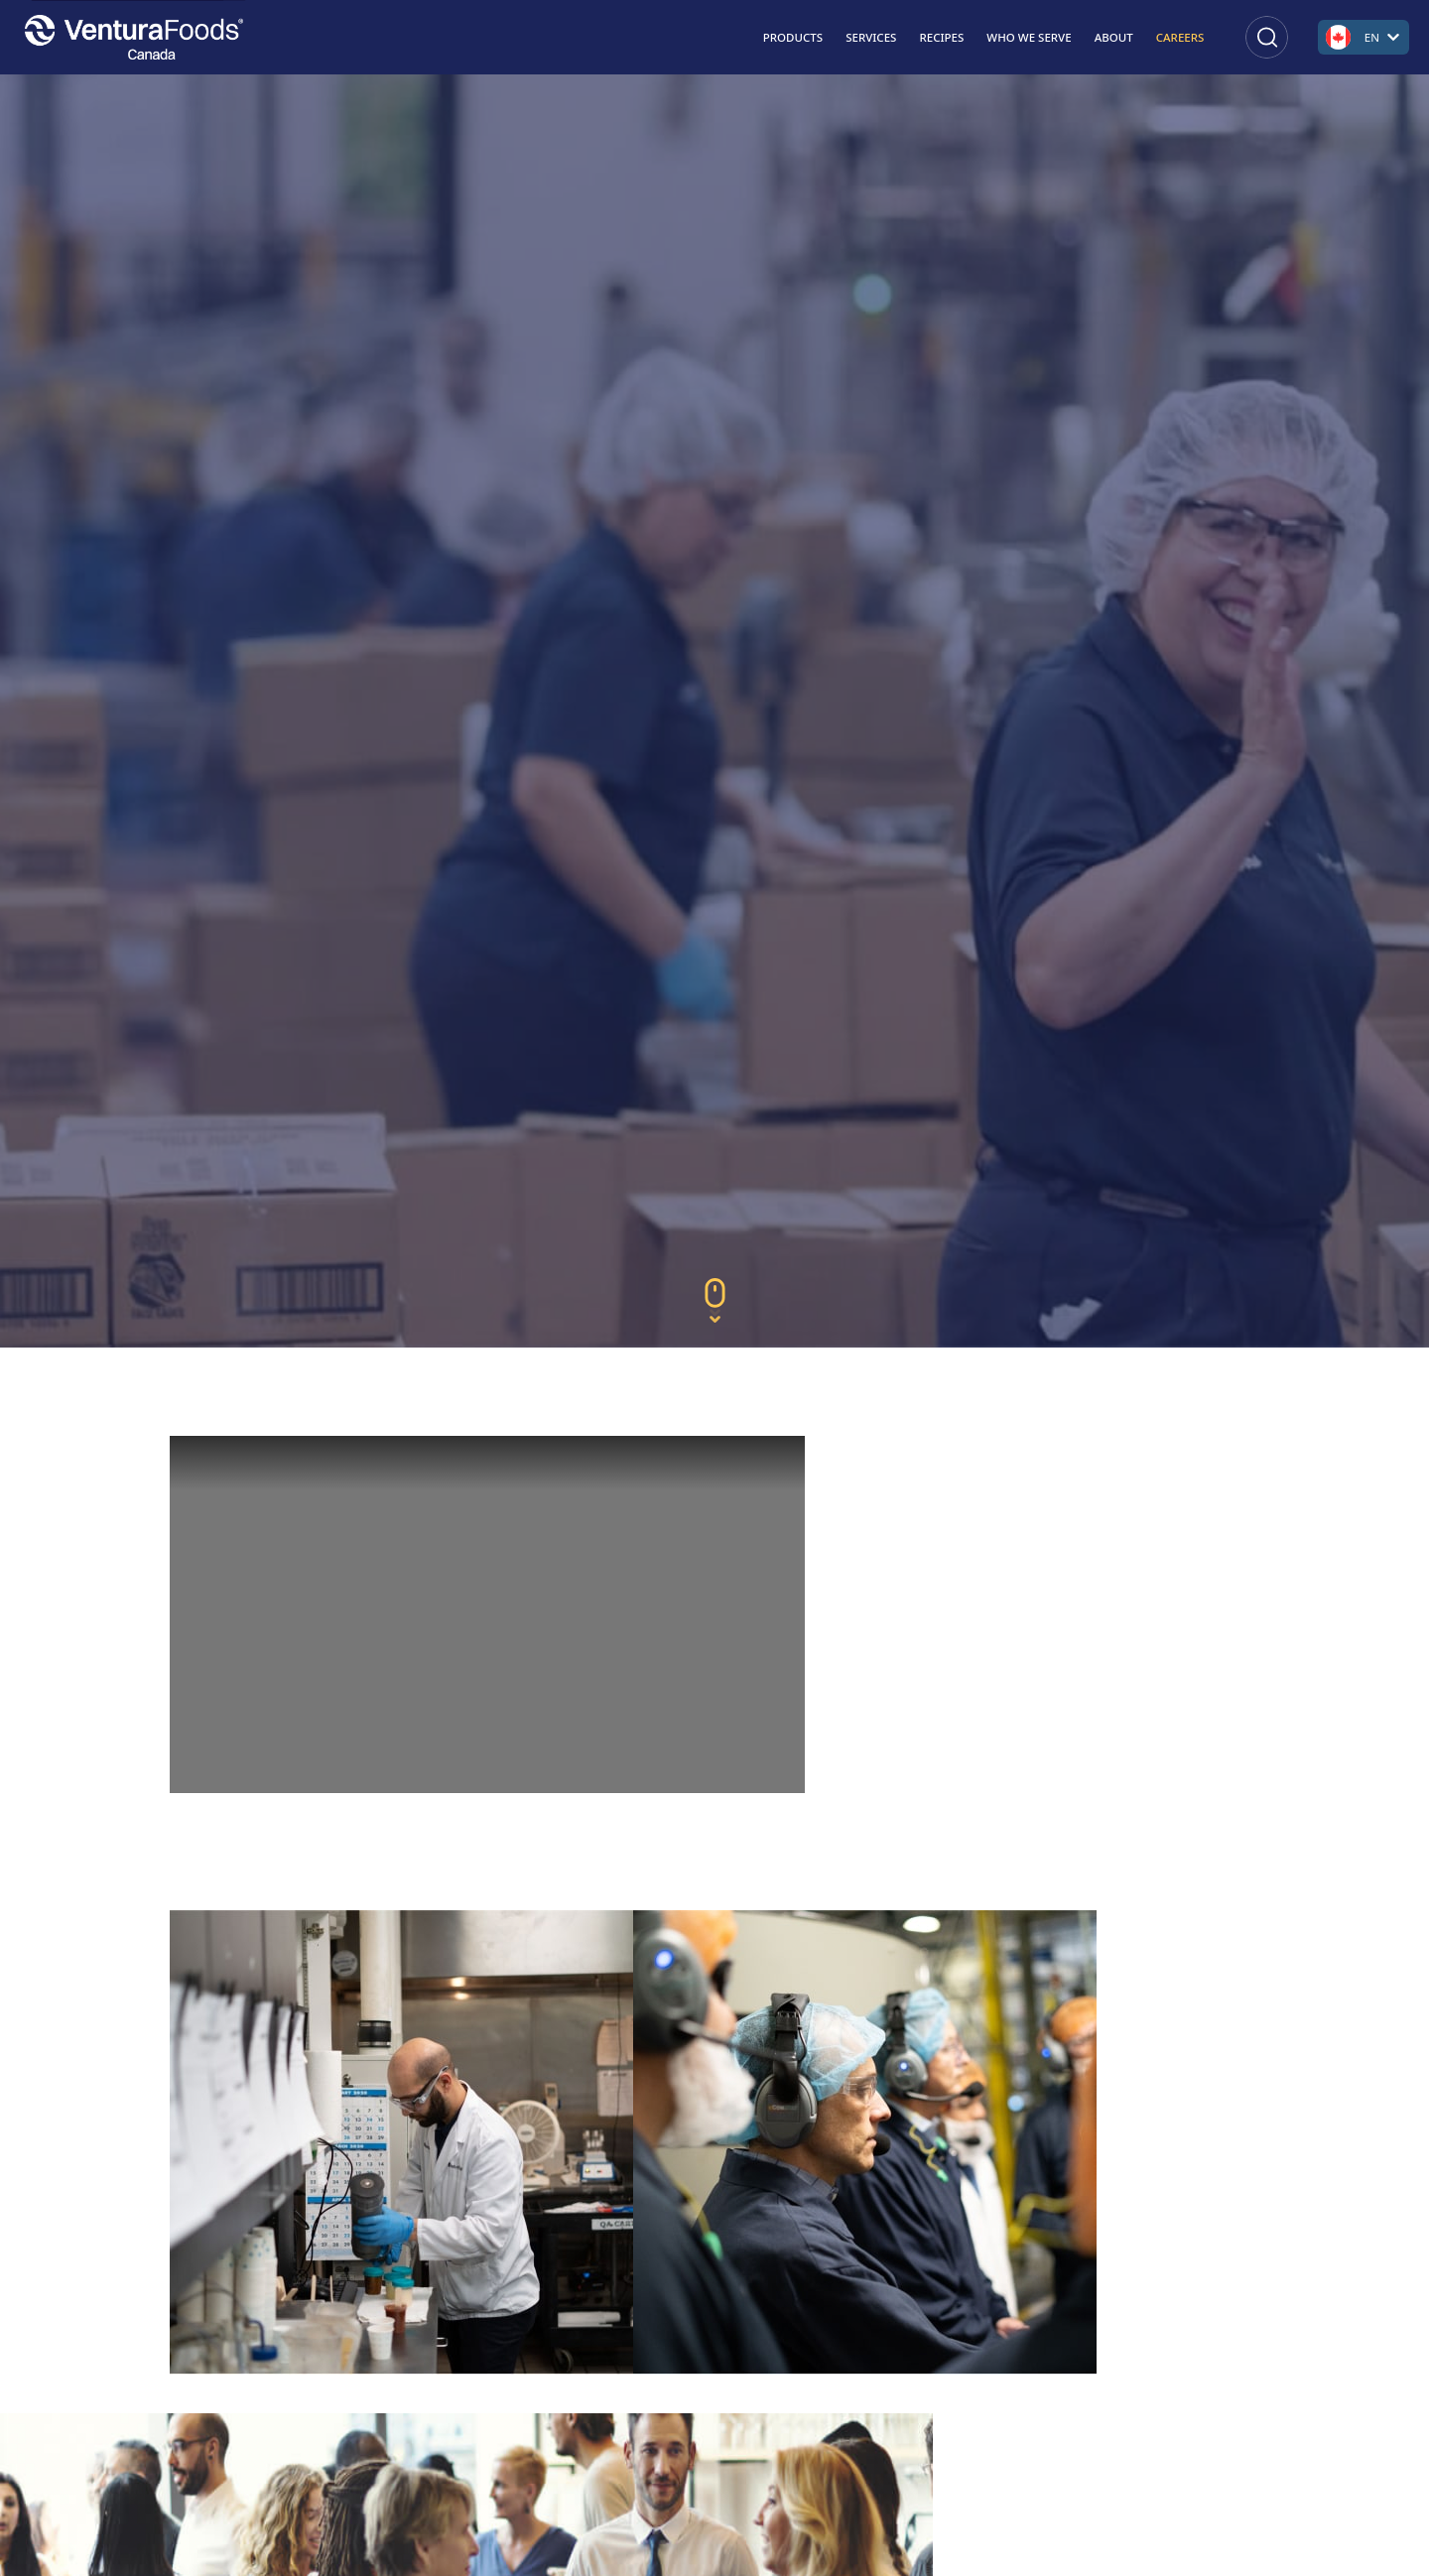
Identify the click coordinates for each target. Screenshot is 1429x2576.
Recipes (941, 37)
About (1114, 37)
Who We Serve (1028, 37)
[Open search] (1266, 37)
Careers (1180, 37)
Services (870, 37)
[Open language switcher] (1363, 37)
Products (793, 37)
